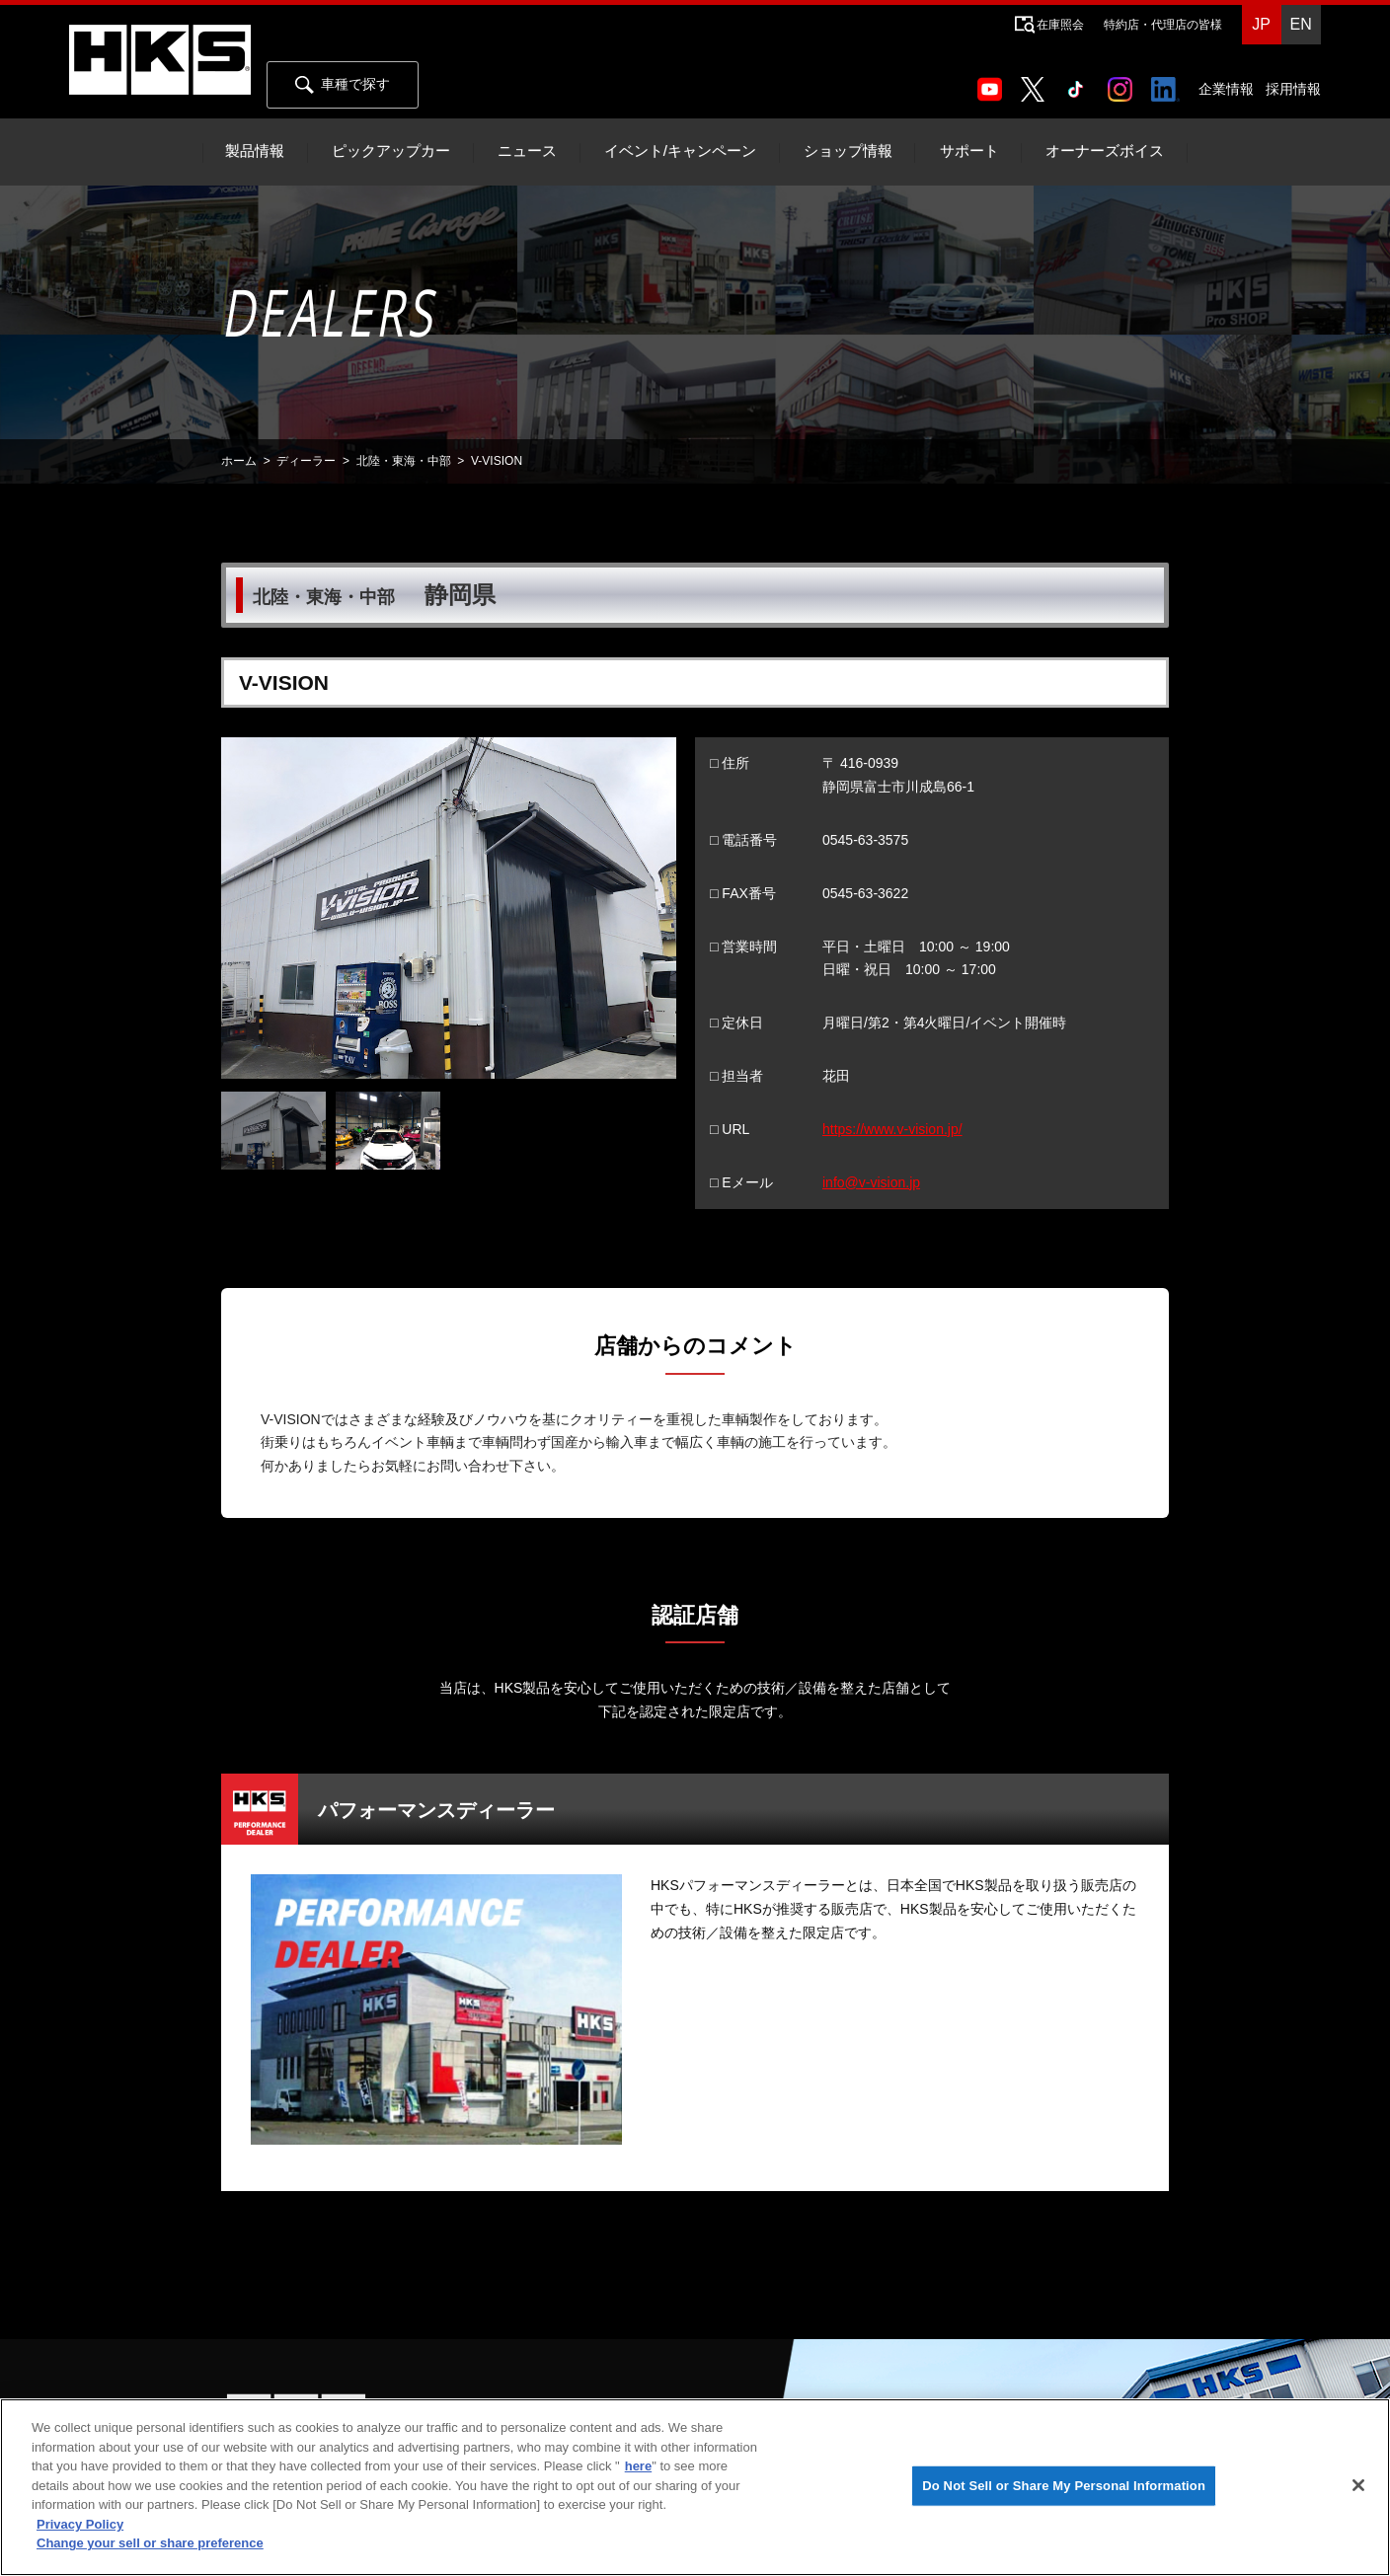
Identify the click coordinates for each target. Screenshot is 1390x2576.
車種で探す (342, 85)
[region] (695, 2487)
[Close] (1358, 2485)
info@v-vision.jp (871, 1182)
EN (1300, 24)
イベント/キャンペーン (680, 151)
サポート (969, 151)
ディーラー (306, 461)
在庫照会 (1060, 25)
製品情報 (254, 151)
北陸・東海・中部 (403, 461)
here (638, 2466)
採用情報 (1293, 89)
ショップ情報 (848, 151)
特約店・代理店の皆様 (1163, 25)
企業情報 (1226, 89)
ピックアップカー (391, 151)
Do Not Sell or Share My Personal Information (1063, 2485)
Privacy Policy (80, 2524)
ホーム (239, 461)
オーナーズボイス (1104, 151)
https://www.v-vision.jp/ (892, 1129)
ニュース (527, 151)
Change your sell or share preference (150, 2543)
